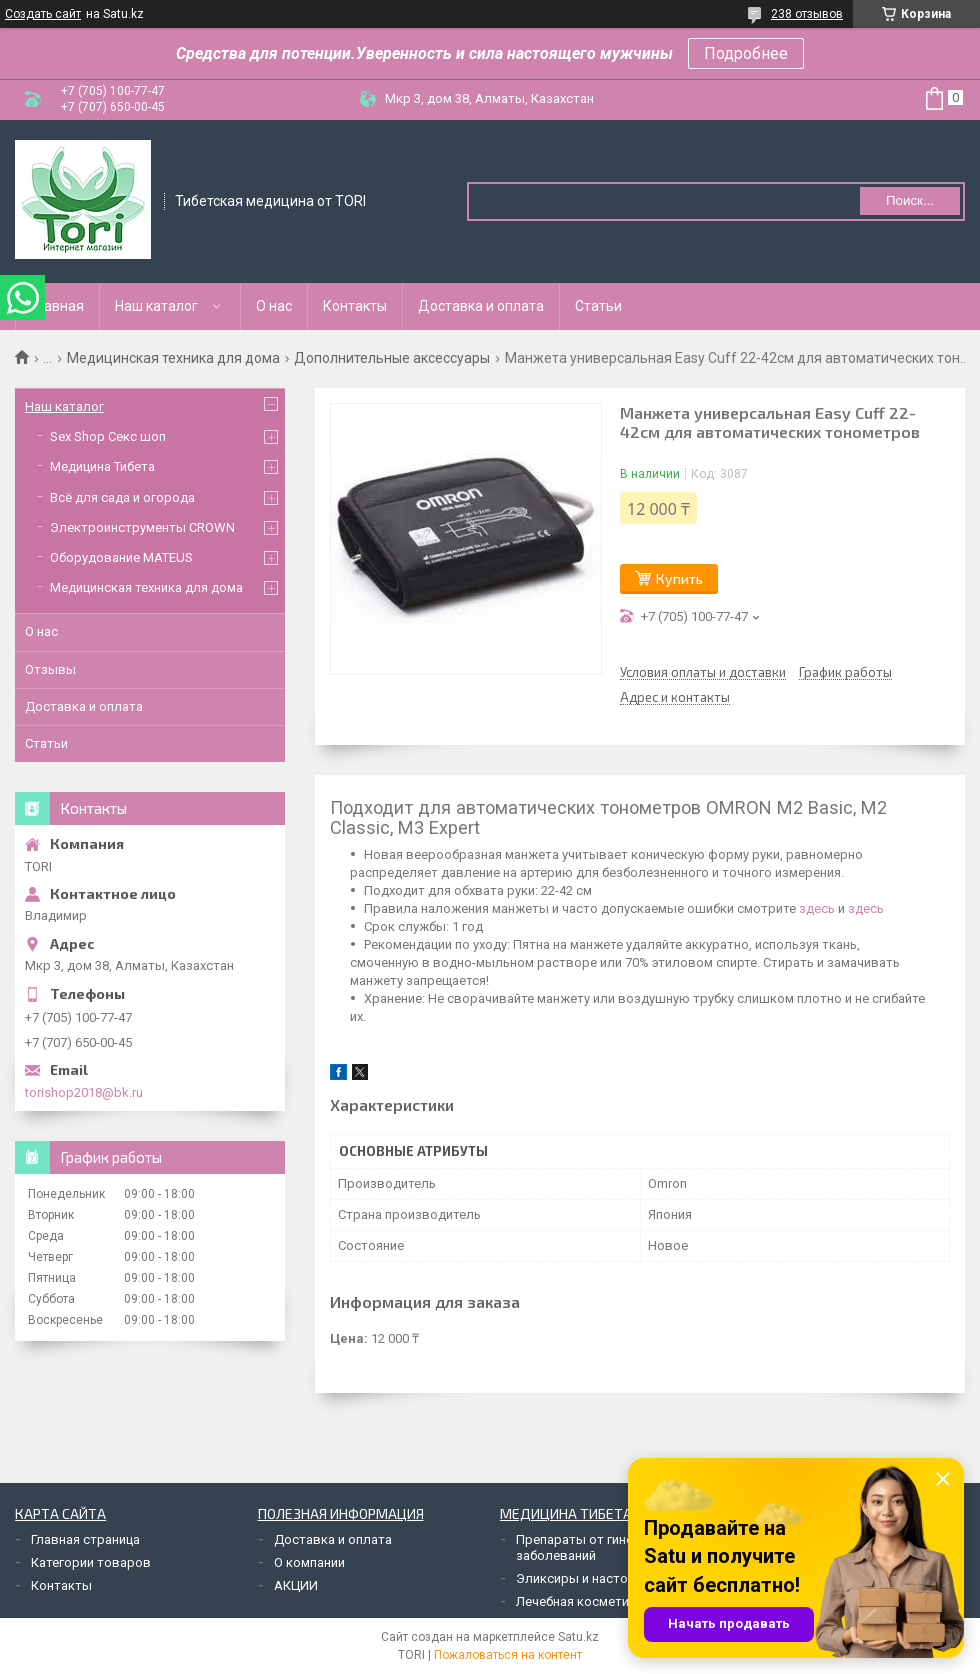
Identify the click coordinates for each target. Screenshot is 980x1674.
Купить (679, 578)
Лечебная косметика (579, 1601)
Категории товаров (91, 1562)
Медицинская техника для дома (173, 358)
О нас (274, 306)
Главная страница (85, 1539)
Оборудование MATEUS (121, 557)
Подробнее (746, 53)
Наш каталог (156, 306)
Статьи (598, 306)
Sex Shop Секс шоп (108, 436)
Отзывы (50, 669)
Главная (57, 306)
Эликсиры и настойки (582, 1578)
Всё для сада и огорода (122, 497)
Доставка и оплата (481, 306)
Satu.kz (578, 1637)
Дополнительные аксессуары (392, 358)
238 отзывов (807, 14)
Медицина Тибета (102, 466)
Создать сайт (43, 14)
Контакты (355, 306)
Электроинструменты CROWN (142, 527)
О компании (309, 1562)
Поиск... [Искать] (910, 200)
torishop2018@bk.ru (84, 1092)
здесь (817, 908)
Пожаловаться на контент (508, 1655)
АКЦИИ (296, 1585)
